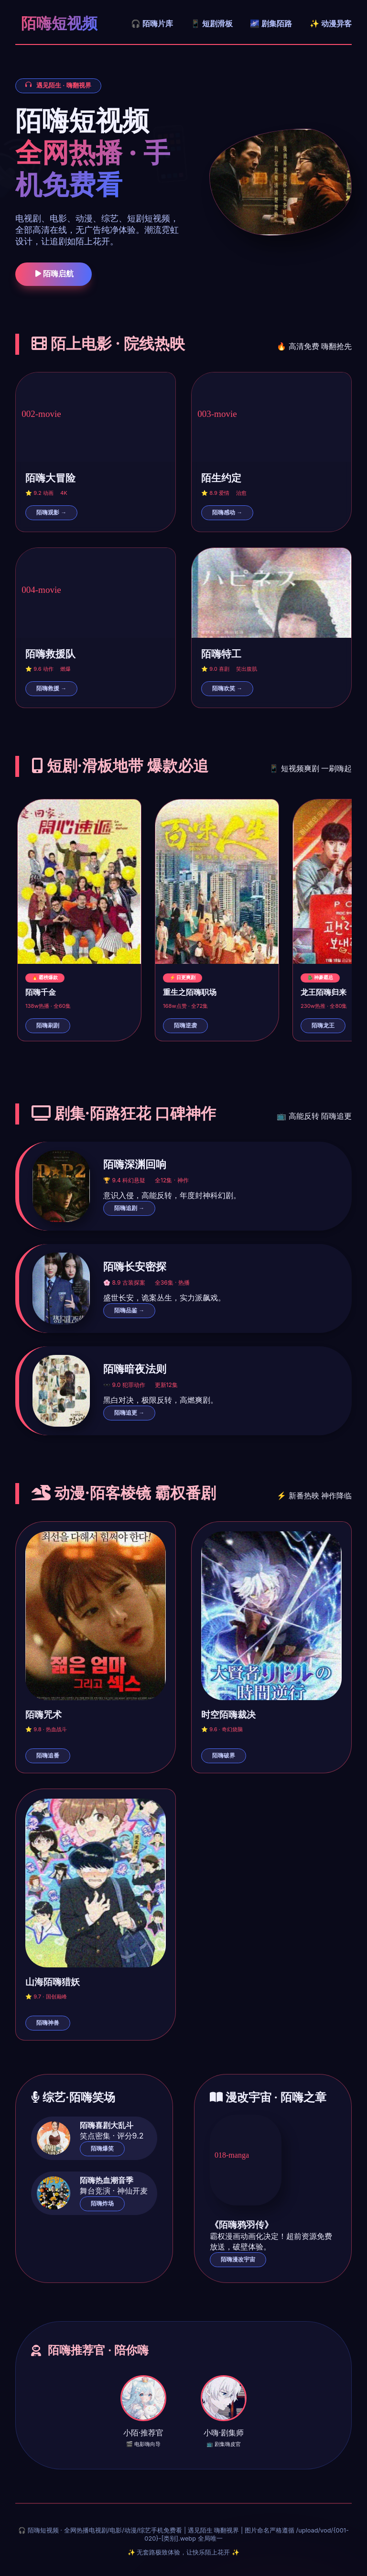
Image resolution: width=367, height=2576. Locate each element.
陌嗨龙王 (323, 1025)
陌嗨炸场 (102, 2203)
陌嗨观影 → (51, 512)
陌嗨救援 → (51, 688)
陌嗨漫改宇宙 (238, 2259)
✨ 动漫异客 (331, 23)
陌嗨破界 (223, 1755)
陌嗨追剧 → (129, 1208)
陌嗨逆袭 (185, 1025)
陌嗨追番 (47, 1755)
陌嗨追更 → (129, 1412)
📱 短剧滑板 (212, 23)
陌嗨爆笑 (102, 2148)
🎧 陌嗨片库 (152, 23)
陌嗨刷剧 (47, 1025)
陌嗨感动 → (227, 512)
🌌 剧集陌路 (271, 23)
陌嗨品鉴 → (129, 1310)
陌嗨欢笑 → (227, 688)
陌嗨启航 (53, 274)
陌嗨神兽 (47, 2022)
